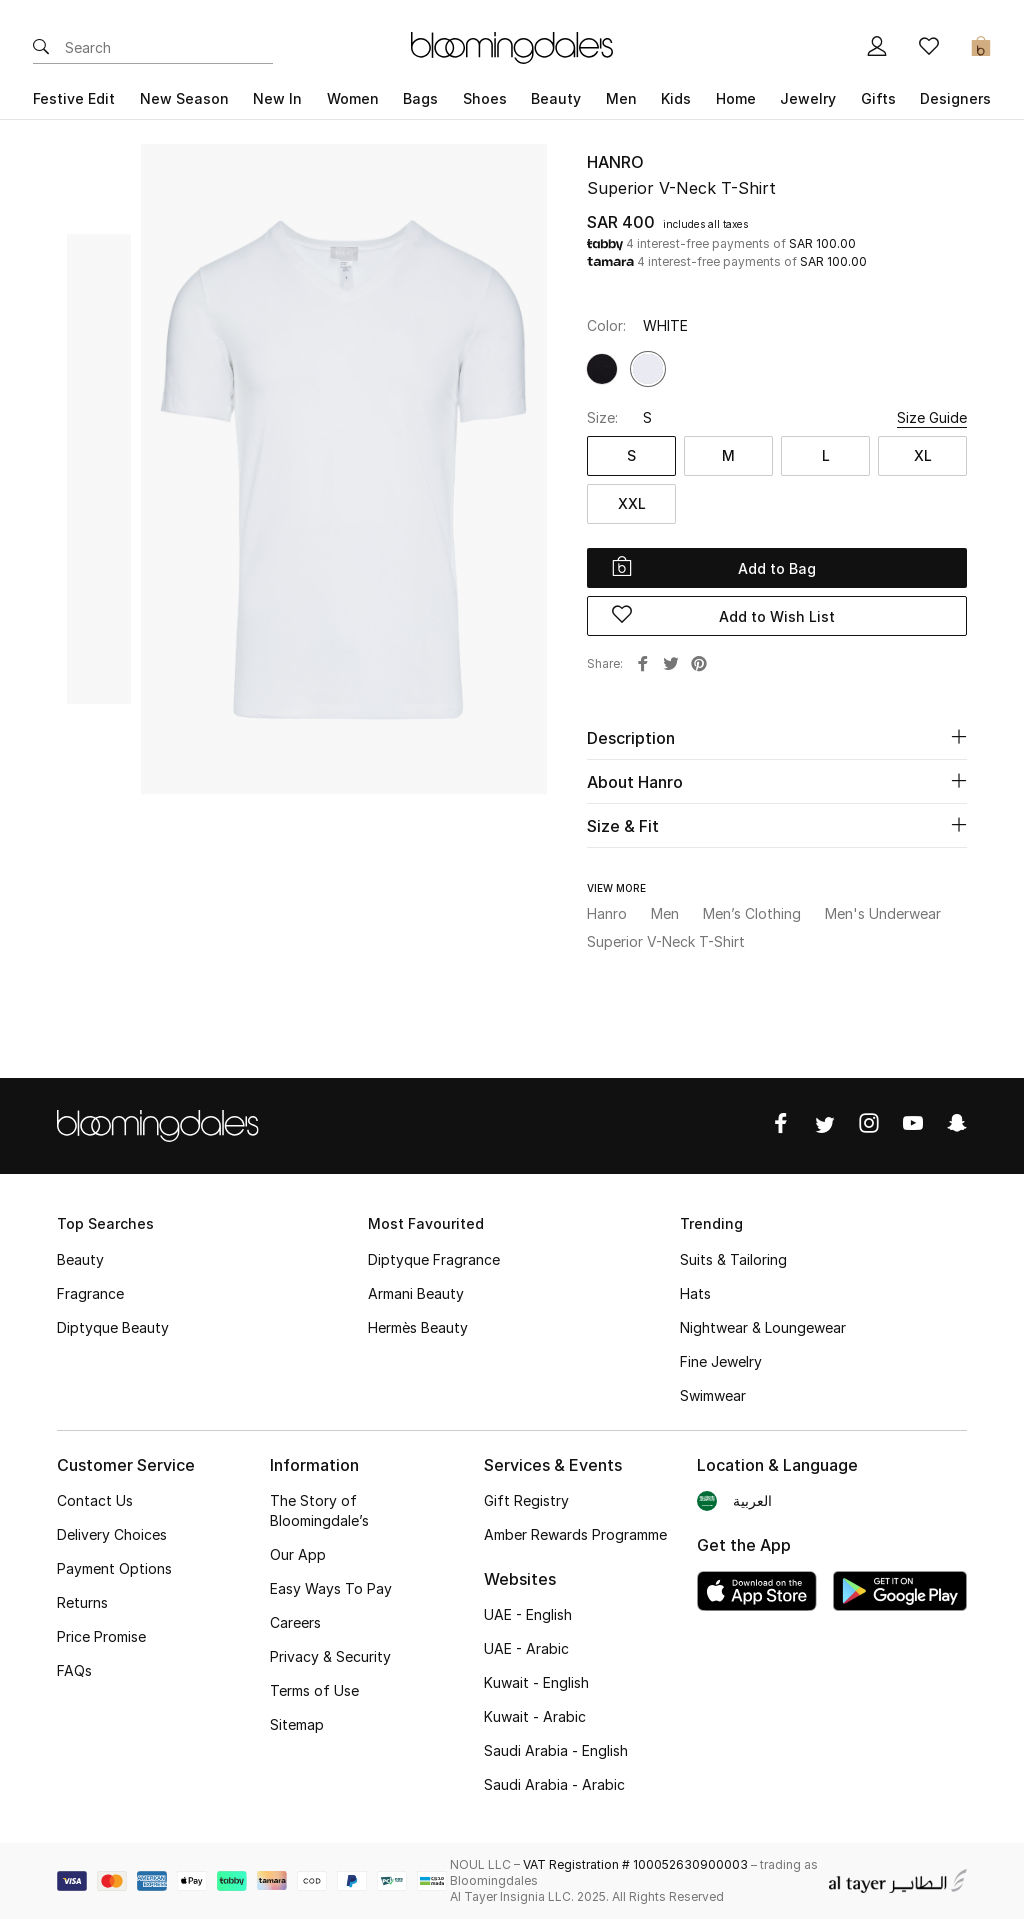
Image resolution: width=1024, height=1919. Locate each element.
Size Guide (932, 417)
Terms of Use (314, 1690)
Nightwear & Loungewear (763, 1327)
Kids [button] (676, 98)
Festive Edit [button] (74, 98)
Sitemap (297, 1724)
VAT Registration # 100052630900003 (635, 1864)
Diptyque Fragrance (434, 1259)
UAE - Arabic (526, 1648)
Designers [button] (955, 98)
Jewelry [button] (808, 98)
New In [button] (277, 98)
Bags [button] (420, 98)
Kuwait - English (536, 1682)
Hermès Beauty (418, 1327)
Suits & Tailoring (733, 1259)
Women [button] (353, 98)
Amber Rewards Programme (575, 1534)
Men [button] (621, 98)
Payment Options (114, 1568)
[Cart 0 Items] (981, 48)
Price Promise (101, 1636)
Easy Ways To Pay (331, 1588)
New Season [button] (184, 98)
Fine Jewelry (721, 1361)
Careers (295, 1622)
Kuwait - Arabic (535, 1716)
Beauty (80, 1259)
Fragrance (90, 1293)
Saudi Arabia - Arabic (554, 1784)
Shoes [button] (485, 98)
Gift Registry (526, 1500)
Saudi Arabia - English (556, 1750)
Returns (82, 1602)
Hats (695, 1293)
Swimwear (713, 1395)
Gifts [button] (878, 98)
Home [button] (736, 98)
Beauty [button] (556, 98)
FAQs (74, 1670)
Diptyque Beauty (113, 1327)
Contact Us (95, 1500)
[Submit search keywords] (41, 48)
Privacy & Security (330, 1656)
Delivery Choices (112, 1534)
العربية (752, 1500)
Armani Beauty (416, 1293)
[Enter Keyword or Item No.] (169, 48)
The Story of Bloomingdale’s (319, 1510)
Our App (298, 1554)
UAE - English (528, 1614)
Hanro (615, 162)
